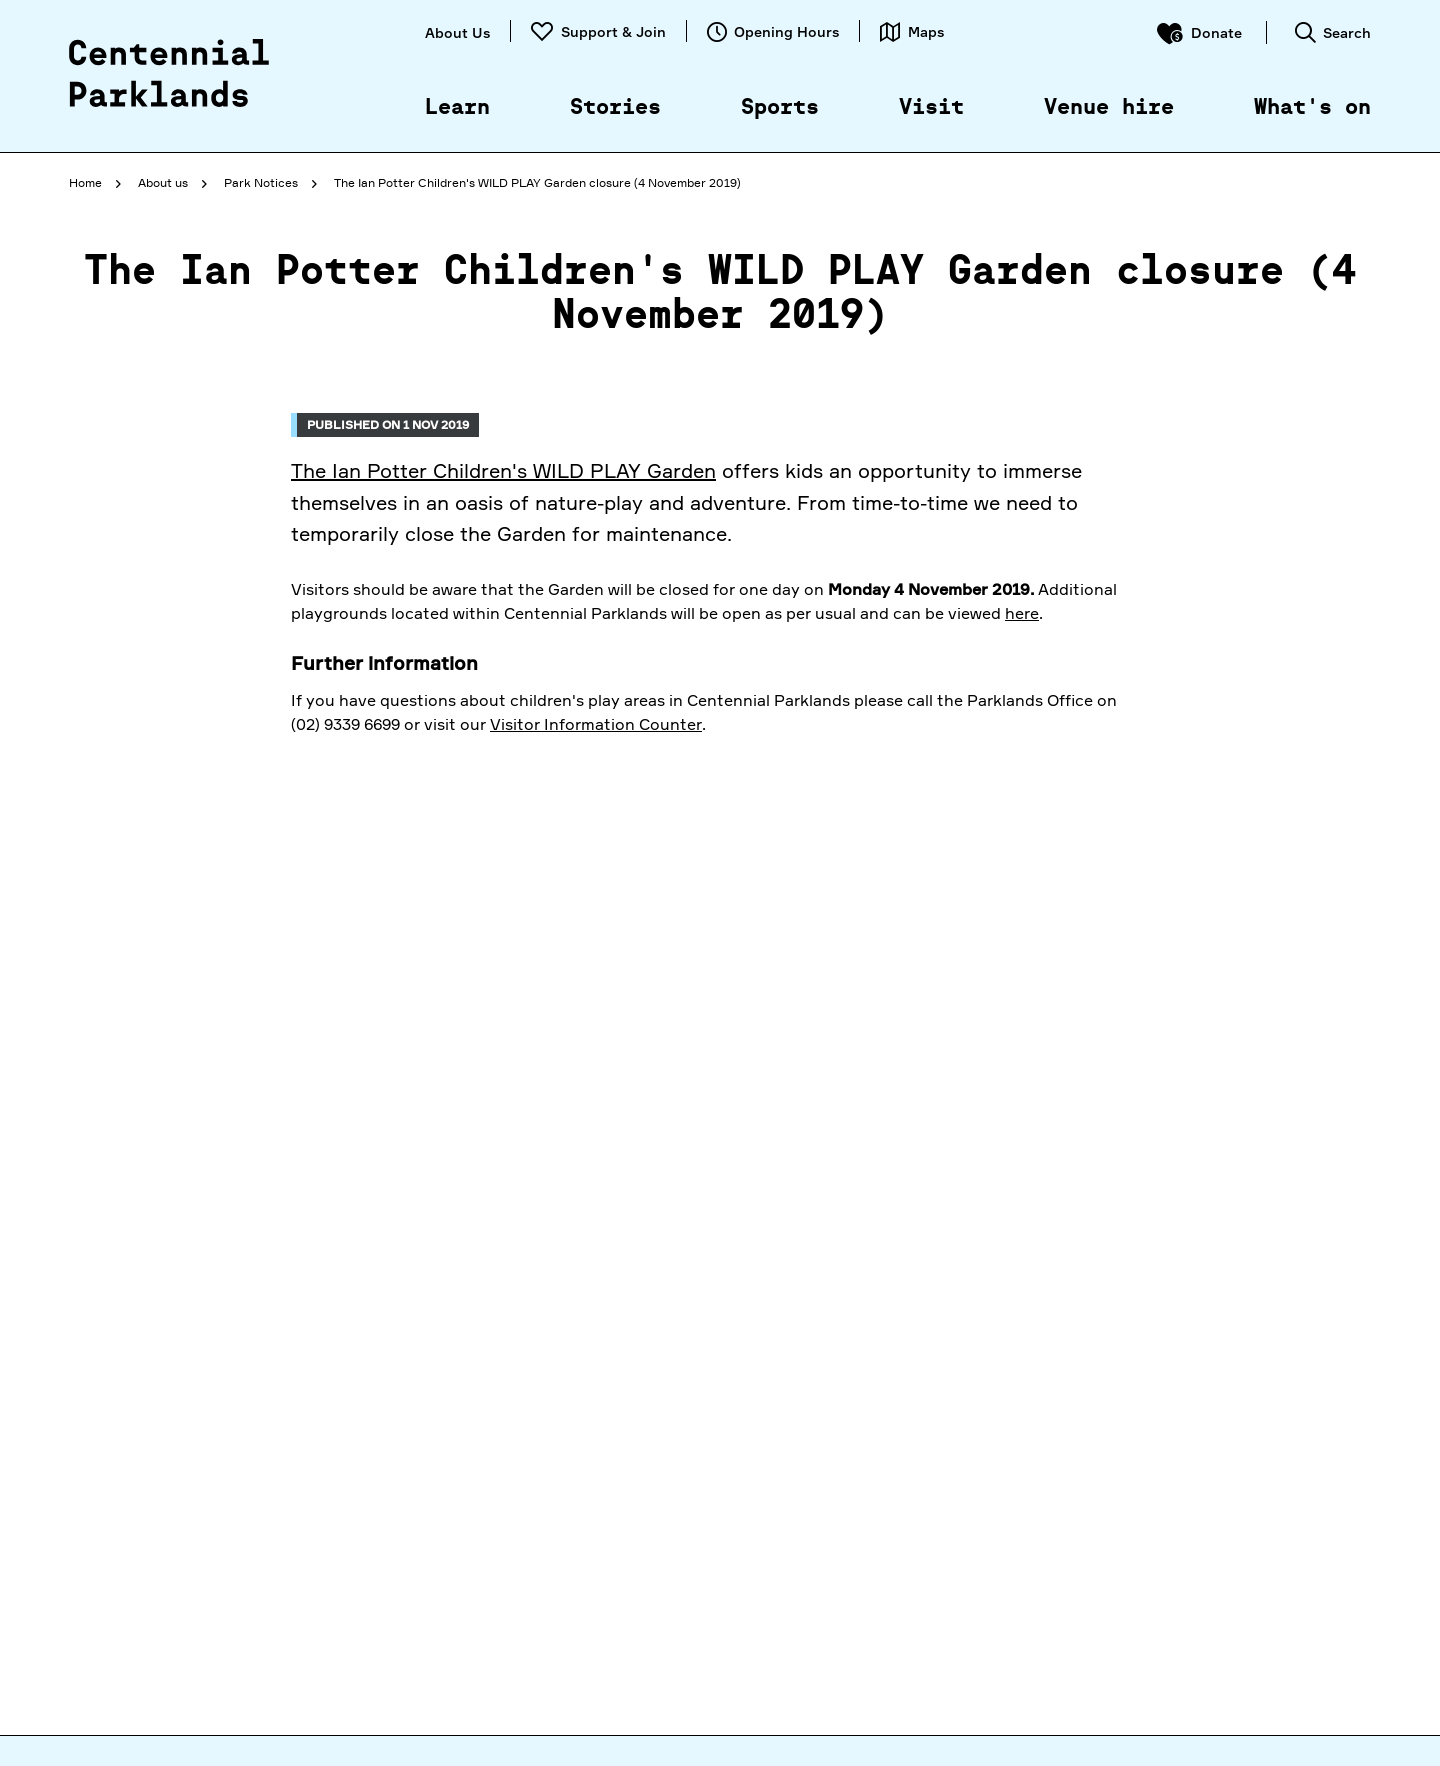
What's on (1312, 108)
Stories (615, 108)
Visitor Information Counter (596, 724)
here (1022, 613)
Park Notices (261, 182)
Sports (780, 108)
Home (85, 182)
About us (163, 182)
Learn (457, 108)
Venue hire (1109, 108)
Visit (931, 108)
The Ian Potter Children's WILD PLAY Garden (503, 470)
